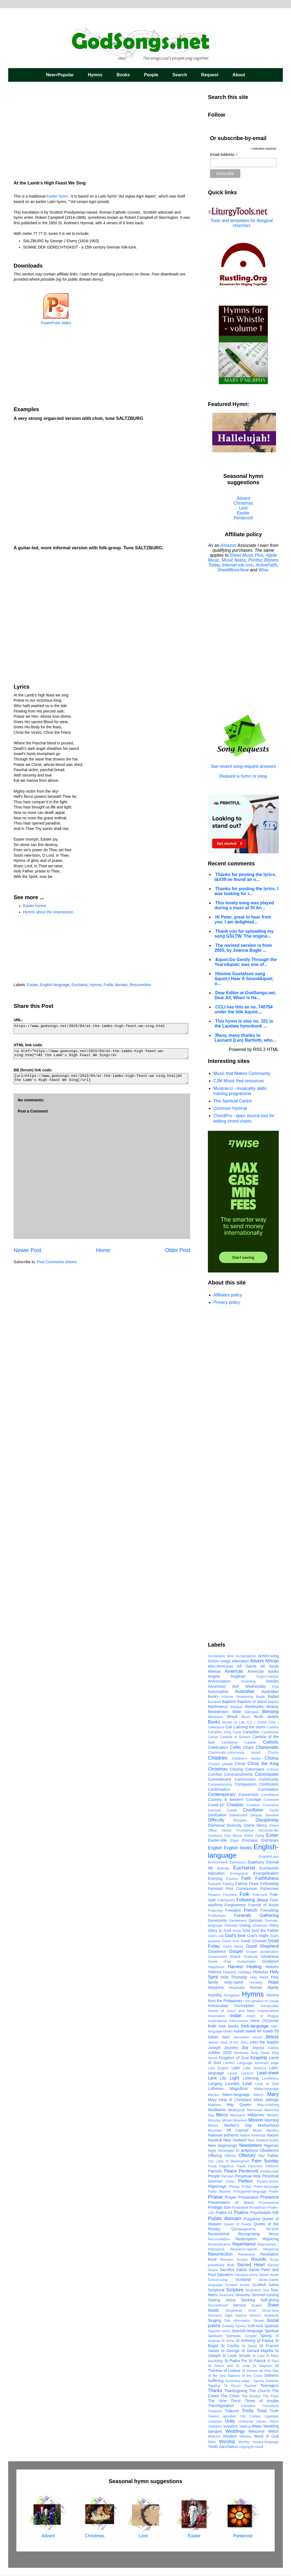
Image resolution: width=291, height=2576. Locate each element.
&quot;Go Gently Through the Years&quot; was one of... (245, 962)
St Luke (258, 2356)
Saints (241, 2270)
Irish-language (254, 2026)
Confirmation (219, 1789)
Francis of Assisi (263, 1905)
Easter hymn (57, 196)
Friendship (269, 1910)
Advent (243, 498)
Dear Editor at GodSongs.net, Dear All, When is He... (245, 995)
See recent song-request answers (243, 764)
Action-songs (219, 1661)
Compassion (245, 1784)
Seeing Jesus (222, 2300)
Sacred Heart (251, 2264)
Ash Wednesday (249, 1686)
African (272, 1661)
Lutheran (215, 2088)
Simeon (255, 2315)
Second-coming (265, 2295)
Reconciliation (219, 2239)
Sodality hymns (234, 2326)
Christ (240, 1764)
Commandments (238, 1774)
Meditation (217, 2110)
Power (274, 2191)
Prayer (230, 2197)
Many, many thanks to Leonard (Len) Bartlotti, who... (245, 1037)
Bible (236, 1712)
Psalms (241, 2212)
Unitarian (215, 2421)
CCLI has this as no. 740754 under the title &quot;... (243, 1009)
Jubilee (273, 2048)
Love (247, 2083)
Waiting (245, 2426)
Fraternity (215, 1910)
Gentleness (238, 1921)
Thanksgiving (235, 2391)
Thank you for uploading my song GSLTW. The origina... (244, 933)
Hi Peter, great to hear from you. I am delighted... (242, 919)
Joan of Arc (229, 2042)
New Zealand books (263, 2140)
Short (252, 2310)
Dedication (217, 1815)
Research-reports (243, 2249)
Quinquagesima (243, 2229)
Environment (218, 1862)
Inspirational (217, 2021)
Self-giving (269, 2300)
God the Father (265, 1930)
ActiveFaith (266, 565)
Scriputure (253, 2290)
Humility (215, 1995)
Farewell (214, 1884)
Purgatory (251, 2219)
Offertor (230, 2156)
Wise (263, 570)
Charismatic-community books (234, 1752)
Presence (269, 2197)
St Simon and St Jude (229, 2366)
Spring (266, 2335)
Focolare (230, 1895)
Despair (256, 1815)
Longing (215, 2083)
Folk (244, 1894)
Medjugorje (236, 2110)
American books (263, 1671)
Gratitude (251, 1956)
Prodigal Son (219, 2207)
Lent (243, 508)
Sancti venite (269, 2275)
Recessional (218, 2234)
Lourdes (232, 2083)
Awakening (244, 1697)
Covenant (271, 1800)
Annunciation (219, 1681)
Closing (236, 1769)
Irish (212, 2026)
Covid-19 (216, 1805)
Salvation (225, 2274)
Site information (237, 2321)
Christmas (243, 503)
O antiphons (247, 2150)
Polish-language (266, 2186)
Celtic (235, 1747)
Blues (245, 1717)
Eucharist (79, 985)
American (234, 1671)
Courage (253, 1799)
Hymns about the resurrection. (48, 912)
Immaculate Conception (231, 2006)
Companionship (220, 1784)
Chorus (272, 1758)
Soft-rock (255, 2326)
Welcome (256, 2431)
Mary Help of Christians (230, 2100)
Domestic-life (269, 1830)
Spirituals (215, 2336)
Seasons (242, 2295)
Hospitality (237, 1988)
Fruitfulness (217, 1916)
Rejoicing (271, 2239)
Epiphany (256, 1862)
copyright (246, 2447)
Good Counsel (253, 1941)
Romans (227, 2259)
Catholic (271, 1742)
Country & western (225, 1799)
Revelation (269, 2254)
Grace (235, 1956)
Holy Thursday (234, 1977)
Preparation (248, 2197)
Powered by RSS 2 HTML (254, 1049)
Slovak (258, 2321)
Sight (228, 2315)
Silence (241, 2315)
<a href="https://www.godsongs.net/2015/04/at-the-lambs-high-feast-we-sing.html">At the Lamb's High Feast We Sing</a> (101, 1053)
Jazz (226, 2037)
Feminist (215, 1888)
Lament (229, 2063)
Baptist (273, 1702)
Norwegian (226, 2150)
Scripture (235, 2289)
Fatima (241, 1883)
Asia (275, 1686)
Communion (245, 1779)
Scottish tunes (265, 2285)
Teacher (250, 2386)
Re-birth (272, 2229)
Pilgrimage (217, 2186)
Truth (274, 2411)
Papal (241, 2166)
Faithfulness (267, 1878)
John (244, 2042)
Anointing (248, 1681)
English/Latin (269, 1856)
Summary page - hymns (244, 2381)
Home (103, 1250)
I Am (246, 2001)
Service (239, 2305)
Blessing (270, 1711)
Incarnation (216, 2016)
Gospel (236, 1951)
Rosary (242, 2259)
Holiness (260, 1972)
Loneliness (270, 2078)
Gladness (260, 1925)
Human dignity (264, 1987)
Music (257, 2130)
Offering (215, 2155)
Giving (245, 1925)
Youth (213, 2446)
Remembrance (219, 2244)
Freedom (233, 1910)
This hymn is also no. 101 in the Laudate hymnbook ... (243, 1023)
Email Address (224, 154)
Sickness (215, 2315)
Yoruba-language (265, 2442)
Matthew (214, 2105)
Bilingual (251, 1712)
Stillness (271, 2375)
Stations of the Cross (244, 2376)
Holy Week (259, 1977)
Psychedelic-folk (264, 2212)
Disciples (240, 1820)
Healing (254, 1966)
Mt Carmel (237, 2130)
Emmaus (250, 1840)
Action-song (268, 1656)
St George (230, 2350)
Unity (230, 2421)
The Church (259, 2391)
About (238, 74)
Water (257, 2426)
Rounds (258, 2259)
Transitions (270, 2406)
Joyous (258, 2047)
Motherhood (268, 2125)
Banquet (214, 1702)
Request (209, 74)
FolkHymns (226, 1900)
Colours (273, 1769)
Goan (237, 1931)
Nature (273, 2135)
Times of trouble (262, 2401)
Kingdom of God (234, 2058)
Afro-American (220, 1666)
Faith (246, 1878)
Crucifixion (253, 1810)
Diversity (234, 1825)
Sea (266, 2290)
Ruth (230, 2265)
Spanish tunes (219, 2331)
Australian (244, 1691)
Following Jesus (252, 1900)
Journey (231, 2047)
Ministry (273, 2115)
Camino (273, 1727)
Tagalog (214, 2386)
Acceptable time (221, 1656)
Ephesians (237, 1862)
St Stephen (262, 2366)
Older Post (177, 1250)
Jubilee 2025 (220, 2052)
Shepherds (233, 2310)
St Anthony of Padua (254, 2340)
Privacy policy (226, 1302)
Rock (212, 2259)
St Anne (227, 2341)
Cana (237, 1732)
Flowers (214, 1895)
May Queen (239, 2104)
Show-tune (270, 2310)
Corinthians (270, 1795)
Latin (236, 2068)
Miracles (214, 2120)
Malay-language (266, 2089)
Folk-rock (260, 1895)
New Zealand (234, 2140)
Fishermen (269, 1888)
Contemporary (221, 1794)
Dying (259, 1835)
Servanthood (218, 2305)
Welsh (273, 2431)
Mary (273, 2094)
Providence (258, 2207)
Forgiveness (235, 1905)
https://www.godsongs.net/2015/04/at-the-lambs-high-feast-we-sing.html (101, 1028)
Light (234, 2078)
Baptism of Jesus (252, 1701)
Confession (269, 1784)
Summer (272, 2381)
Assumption (218, 1691)
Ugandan (272, 2416)
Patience (272, 2166)
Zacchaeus (228, 2446)
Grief (227, 1961)
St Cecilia (230, 2346)
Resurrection (140, 985)
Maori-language (236, 2094)
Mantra (213, 2095)
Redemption (246, 2239)
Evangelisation (266, 1873)
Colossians (254, 1769)
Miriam (227, 2120)
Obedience (269, 2150)
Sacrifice (227, 2270)
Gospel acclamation (262, 1952)
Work (212, 2442)
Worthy (243, 2442)
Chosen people (220, 1764)
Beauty (272, 1706)
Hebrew (215, 1972)
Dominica (215, 1835)
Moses (213, 2125)
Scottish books (237, 2285)
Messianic (237, 2115)
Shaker (256, 2305)
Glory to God (219, 1930)
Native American (253, 2135)
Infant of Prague (263, 2016)
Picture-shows (268, 2181)
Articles (272, 1681)
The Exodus (251, 2396)
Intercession (238, 2021)
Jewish (213, 2042)
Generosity (217, 1920)
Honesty (256, 1982)
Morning (272, 2120)
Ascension (217, 1686)
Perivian (227, 2176)
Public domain (116, 985)
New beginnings (222, 2145)
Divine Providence (238, 1830)
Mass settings (266, 2100)
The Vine (217, 2401)
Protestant (240, 2207)
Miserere (240, 2120)
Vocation (230, 2426)
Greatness (270, 1956)
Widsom (214, 2436)
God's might (257, 1935)
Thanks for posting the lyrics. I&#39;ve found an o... (245, 877)
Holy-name (233, 1982)
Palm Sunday (265, 2161)
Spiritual (272, 2331)
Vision (274, 2421)
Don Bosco (233, 1835)
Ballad (273, 1696)
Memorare (255, 2110)
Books (123, 74)
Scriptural (216, 2290)
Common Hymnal (230, 1108)
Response (271, 2249)
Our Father (268, 2155)
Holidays (244, 1972)
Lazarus (247, 2073)
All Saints (246, 1666)
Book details (266, 1716)
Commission (267, 1774)
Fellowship (269, 1883)
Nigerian (271, 2145)
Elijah (234, 1840)
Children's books (246, 1758)
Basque (236, 1707)
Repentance (244, 2244)
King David (260, 2053)
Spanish (272, 2326)
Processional (269, 2203)
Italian (213, 2037)
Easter (32, 985)
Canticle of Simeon (235, 1737)
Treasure (215, 2411)
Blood (232, 1716)
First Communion (241, 1888)
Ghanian (230, 1925)
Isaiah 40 (253, 2031)
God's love (235, 1935)
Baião (260, 1697)
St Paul (273, 2361)
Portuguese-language (249, 2191)
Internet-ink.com (237, 565)
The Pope (271, 2396)
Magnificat (239, 2088)
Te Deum (232, 2386)
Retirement (246, 2254)
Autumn (227, 1697)
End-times (270, 1840)
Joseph (214, 2047)
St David (249, 2346)
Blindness (215, 1717)
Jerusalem (241, 2037)
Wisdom (230, 2436)
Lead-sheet (268, 2073)
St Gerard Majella (257, 2350)
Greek (212, 1961)
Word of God (266, 2436)
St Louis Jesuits (236, 2355)
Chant (248, 1747)
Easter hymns (35, 906)
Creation (235, 1804)
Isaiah (239, 2031)
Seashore (226, 2295)
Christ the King (263, 1763)
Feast (254, 1883)
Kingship (258, 2057)
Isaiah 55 (271, 2031)
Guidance (270, 1961)
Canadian (250, 1732)
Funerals (242, 1915)
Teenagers (269, 2385)
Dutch (248, 1835)
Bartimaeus (218, 1706)
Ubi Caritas (250, 2416)
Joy (244, 2047)
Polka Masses (219, 2191)
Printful (255, 560)
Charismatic (267, 1747)
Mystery (272, 2130)
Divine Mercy (255, 1825)
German (256, 1920)
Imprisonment (268, 2011)
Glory (274, 1925)
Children (217, 1758)
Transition (248, 2406)
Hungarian (232, 1995)
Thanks (215, 2390)
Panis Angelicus (221, 2166)
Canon (213, 1737)
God (246, 1930)
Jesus (272, 2036)
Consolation (268, 1789)
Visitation (215, 2426)
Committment (219, 1779)
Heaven (272, 1967)
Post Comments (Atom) (57, 1262)
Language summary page (258, 2063)
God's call (215, 1936)
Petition (245, 2181)
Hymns (95, 74)
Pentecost (243, 518)
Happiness (216, 1967)
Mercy (222, 2115)
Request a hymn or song (243, 776)
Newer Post (27, 1250)
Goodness (217, 1951)
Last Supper (218, 2068)
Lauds (232, 2073)
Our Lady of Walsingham (229, 2161)
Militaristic (256, 2115)
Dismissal (216, 1825)
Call (228, 1727)
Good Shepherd (262, 1946)
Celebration (218, 1747)
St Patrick (257, 2361)
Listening (251, 2078)
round (258, 2447)
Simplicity (271, 2315)
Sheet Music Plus (246, 555)
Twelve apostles (222, 2416)
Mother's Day (238, 2125)
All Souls (269, 1666)
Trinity (248, 2410)
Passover (255, 2166)
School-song (217, 2280)
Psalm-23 (224, 2212)
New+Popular (60, 74)
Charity (273, 1752)
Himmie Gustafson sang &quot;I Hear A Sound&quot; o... (244, 978)
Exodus (232, 1879)
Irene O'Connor (264, 2021)
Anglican (238, 1676)
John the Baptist (264, 2042)
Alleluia (214, 1671)
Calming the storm (249, 1727)
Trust (261, 2410)
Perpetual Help (248, 2176)
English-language (54, 985)
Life (223, 2078)
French (250, 1910)
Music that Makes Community (242, 1073)
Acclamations (245, 1656)
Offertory (247, 2155)
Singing (214, 2320)
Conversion (248, 1794)
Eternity (223, 1868)
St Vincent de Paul (256, 2371)
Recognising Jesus (258, 2234)
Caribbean (230, 1742)
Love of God (267, 2084)
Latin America (254, 2068)
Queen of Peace (237, 2224)
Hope (273, 1982)
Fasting (228, 1884)
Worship (227, 2441)
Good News (233, 1946)
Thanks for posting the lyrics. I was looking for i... (246, 891)
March (258, 2095)
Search (179, 74)
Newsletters (250, 2145)
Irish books (229, 2026)
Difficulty (216, 1820)
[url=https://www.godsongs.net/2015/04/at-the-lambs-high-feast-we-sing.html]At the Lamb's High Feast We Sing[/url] (101, 1078)
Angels (214, 1676)
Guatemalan (246, 1961)
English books (238, 1847)
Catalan (250, 1742)
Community (269, 1779)
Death (274, 1810)
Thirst (236, 2401)
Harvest (235, 1966)
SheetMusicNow (233, 570)
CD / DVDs (256, 1722)
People (151, 74)
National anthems (223, 2135)
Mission (255, 2120)
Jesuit (257, 2037)
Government (217, 1956)
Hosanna (216, 1987)
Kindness (241, 2053)
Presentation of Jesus (231, 2202)
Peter (230, 2181)
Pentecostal (269, 2171)
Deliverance (238, 1815)
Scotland (243, 2279)
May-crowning (268, 2105)
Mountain (215, 2130)
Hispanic (230, 1972)
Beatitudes (254, 1706)
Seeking (248, 2300)
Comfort (215, 1774)
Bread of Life (234, 1722)
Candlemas (270, 1732)
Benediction (218, 1712)
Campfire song (219, 1732)
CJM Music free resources (238, 1080)
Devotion (272, 1815)
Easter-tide (217, 1840)
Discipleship (267, 1820)
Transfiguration (221, 2406)
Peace (230, 2171)
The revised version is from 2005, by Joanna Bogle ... (243, 948)
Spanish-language (247, 2331)
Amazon (228, 545)
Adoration (240, 1661)
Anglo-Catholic (267, 1676)
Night (212, 2150)
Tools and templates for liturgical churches (241, 223)
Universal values (252, 2421)
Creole (232, 1810)
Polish (246, 2186)
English (215, 1847)
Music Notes (234, 560)
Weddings (235, 2431)
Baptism (229, 1701)
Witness (245, 2436)
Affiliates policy (227, 1295)
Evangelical (239, 1873)
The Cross (230, 2396)
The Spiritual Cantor (232, 1101)
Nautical (215, 2140)
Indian (236, 2015)
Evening (215, 1878)
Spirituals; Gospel (241, 2336)
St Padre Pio (235, 2361)
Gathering (269, 1915)
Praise (215, 2197)
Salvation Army (246, 2275)
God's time (230, 1941)
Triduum (232, 2411)
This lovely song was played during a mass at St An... (244, 905)
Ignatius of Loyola (265, 2001)
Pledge (234, 2186)
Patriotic (215, 2171)
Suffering (215, 2380)
